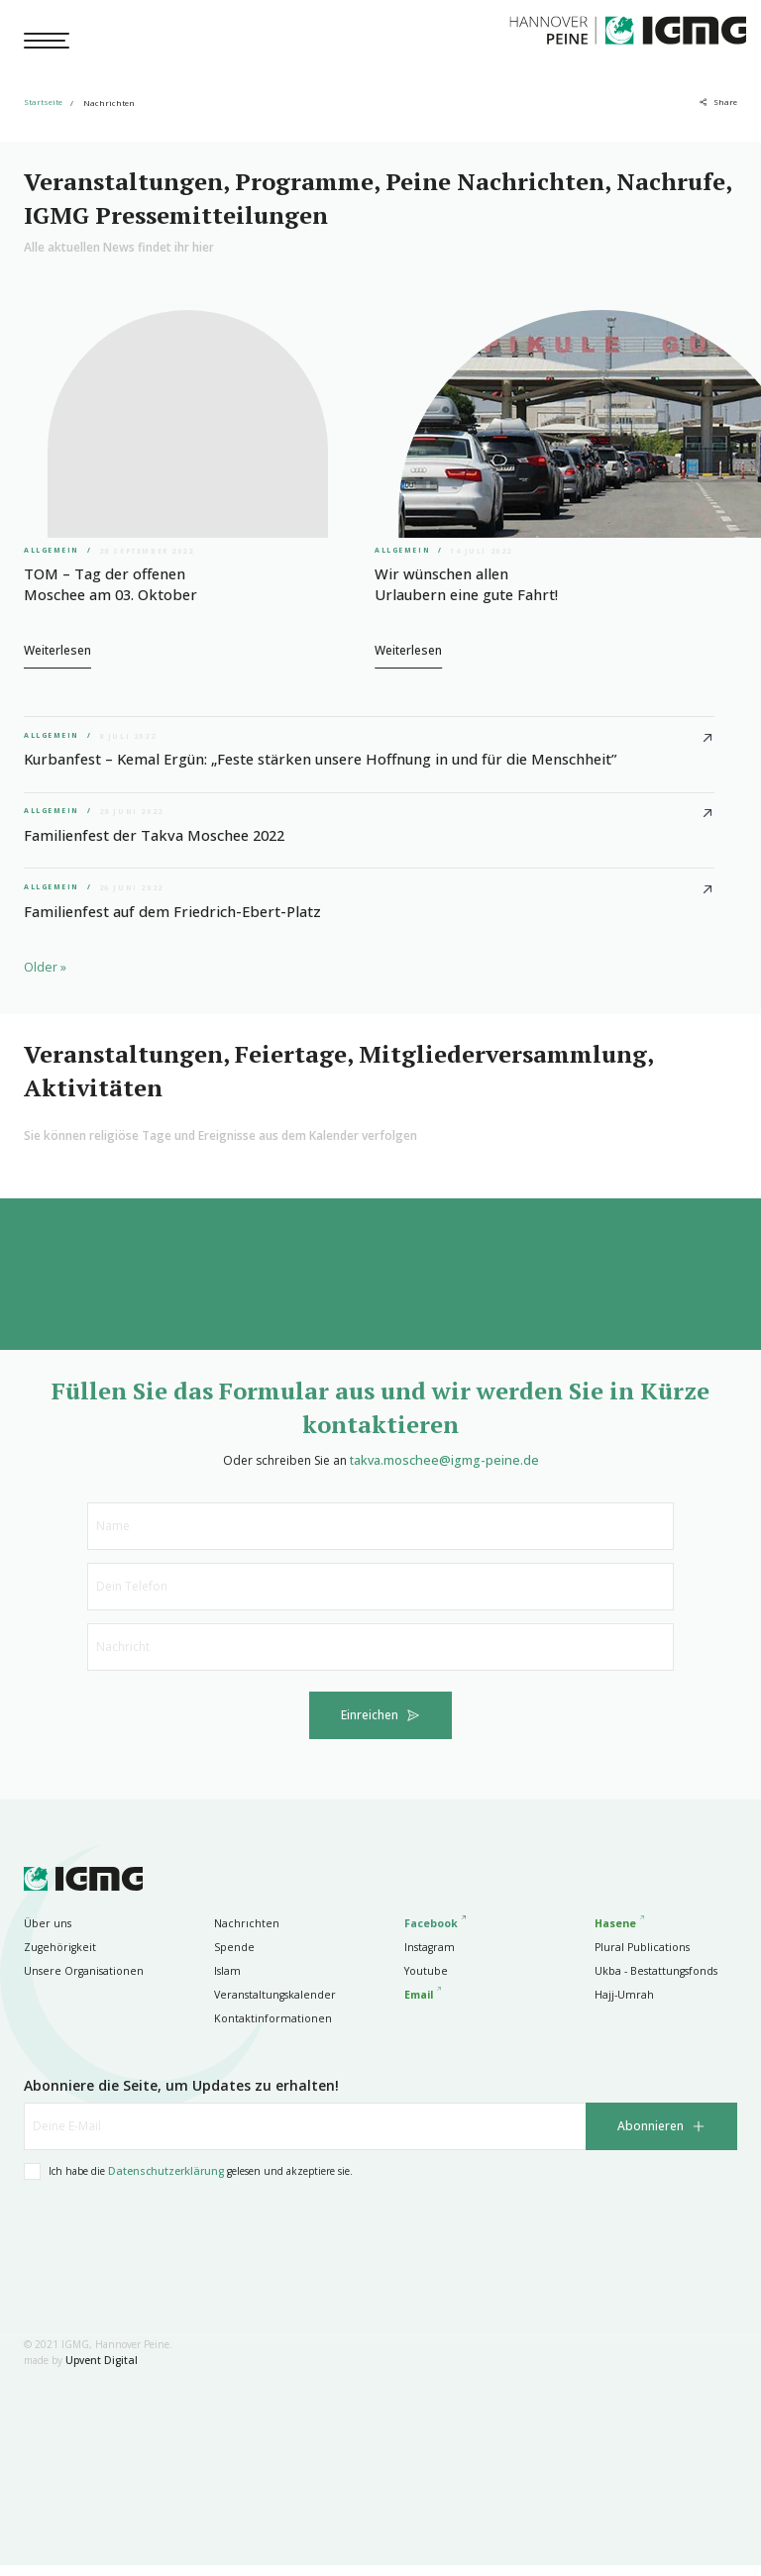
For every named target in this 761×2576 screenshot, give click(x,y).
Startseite (43, 102)
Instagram (427, 1958)
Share (725, 102)
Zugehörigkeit (56, 1958)
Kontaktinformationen (265, 2029)
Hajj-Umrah (622, 2005)
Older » (44, 977)
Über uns (45, 1934)
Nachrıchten (243, 1934)
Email (418, 2005)
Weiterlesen (57, 646)
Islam (226, 1982)
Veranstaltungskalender (269, 2005)
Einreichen (369, 1726)
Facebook (430, 1934)
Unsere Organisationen (78, 1982)
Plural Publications (638, 1958)
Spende (231, 1958)
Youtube (423, 1982)
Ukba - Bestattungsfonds (651, 1982)
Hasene (615, 1934)
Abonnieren (650, 2137)
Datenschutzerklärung (165, 2183)
